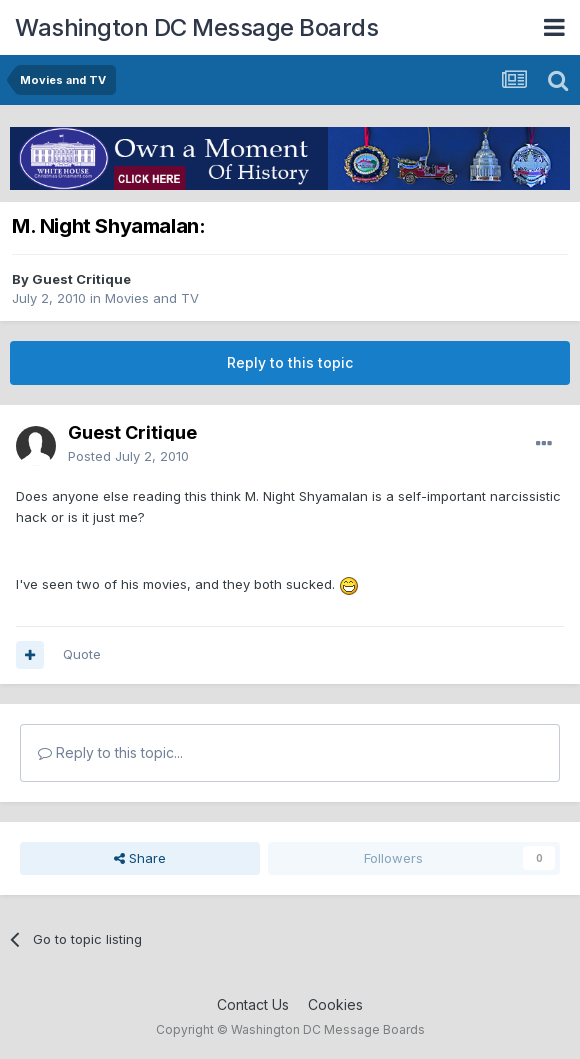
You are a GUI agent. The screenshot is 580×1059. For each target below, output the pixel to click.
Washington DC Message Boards (196, 27)
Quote (82, 654)
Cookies (335, 1004)
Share (140, 858)
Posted (128, 456)
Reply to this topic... (110, 752)
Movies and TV (152, 298)
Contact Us (253, 1004)
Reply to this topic (290, 362)
